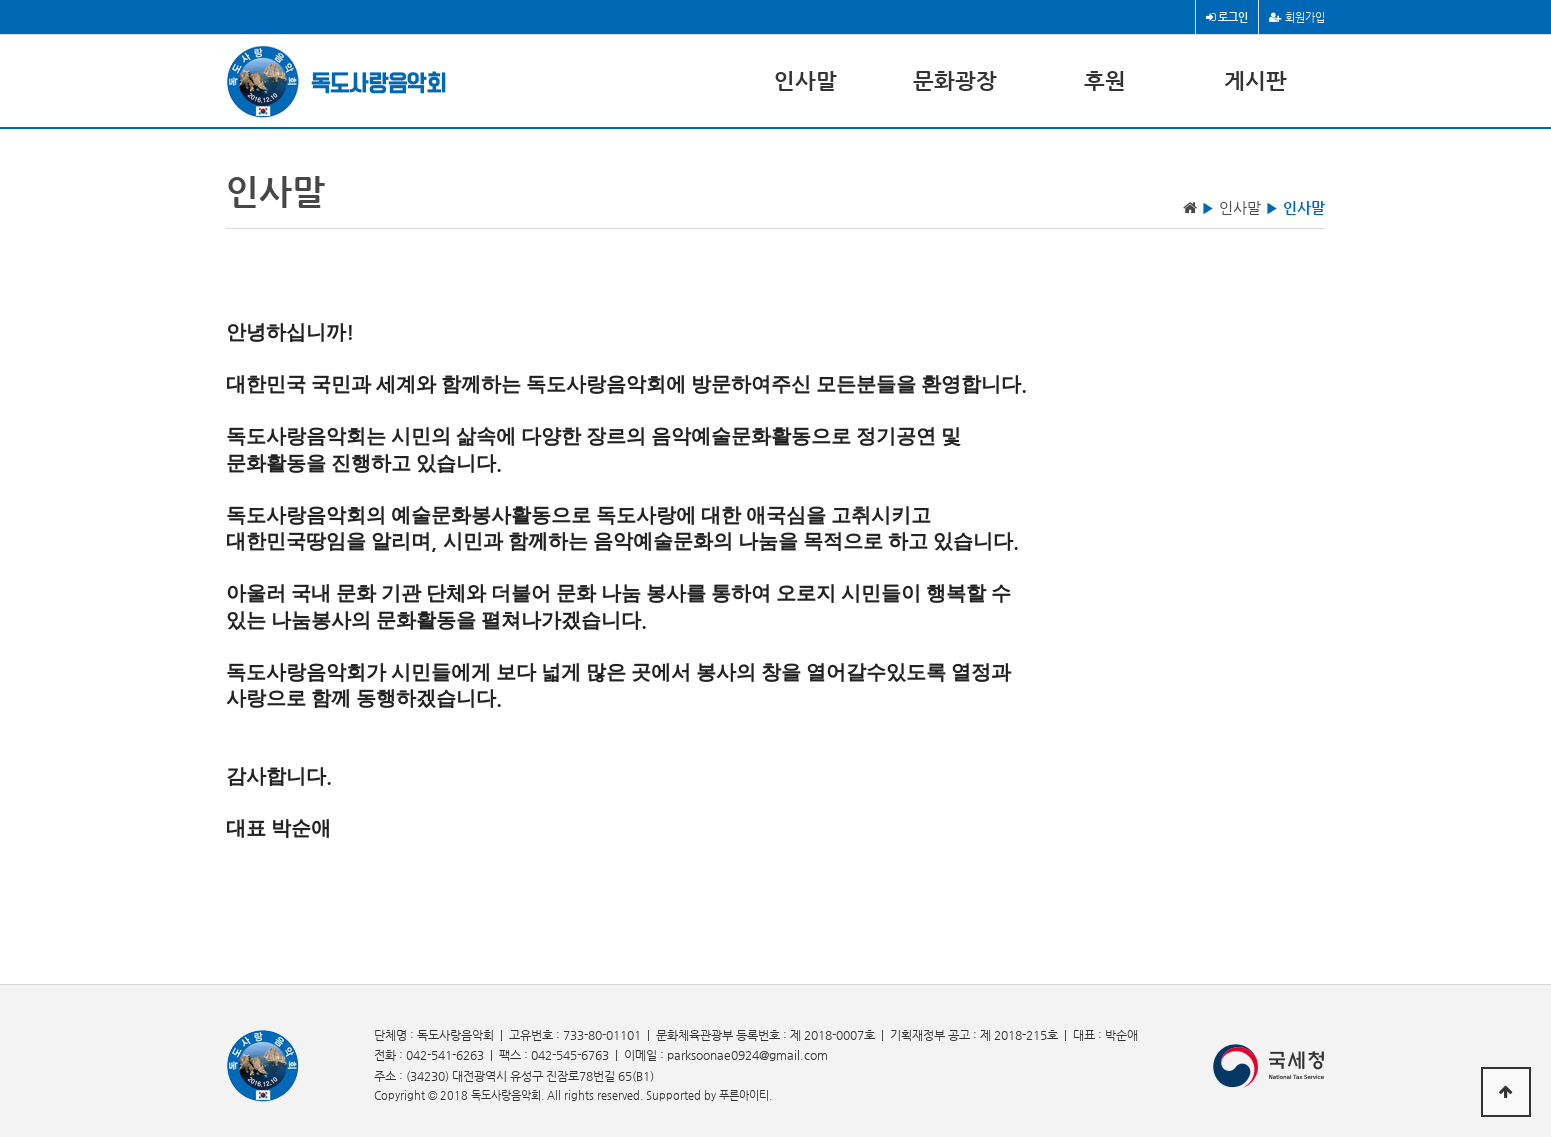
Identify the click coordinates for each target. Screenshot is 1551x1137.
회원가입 (1297, 17)
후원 (1105, 80)
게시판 (1255, 80)
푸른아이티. (745, 1095)
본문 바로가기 (0, 0)
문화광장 (955, 80)
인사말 (805, 80)
